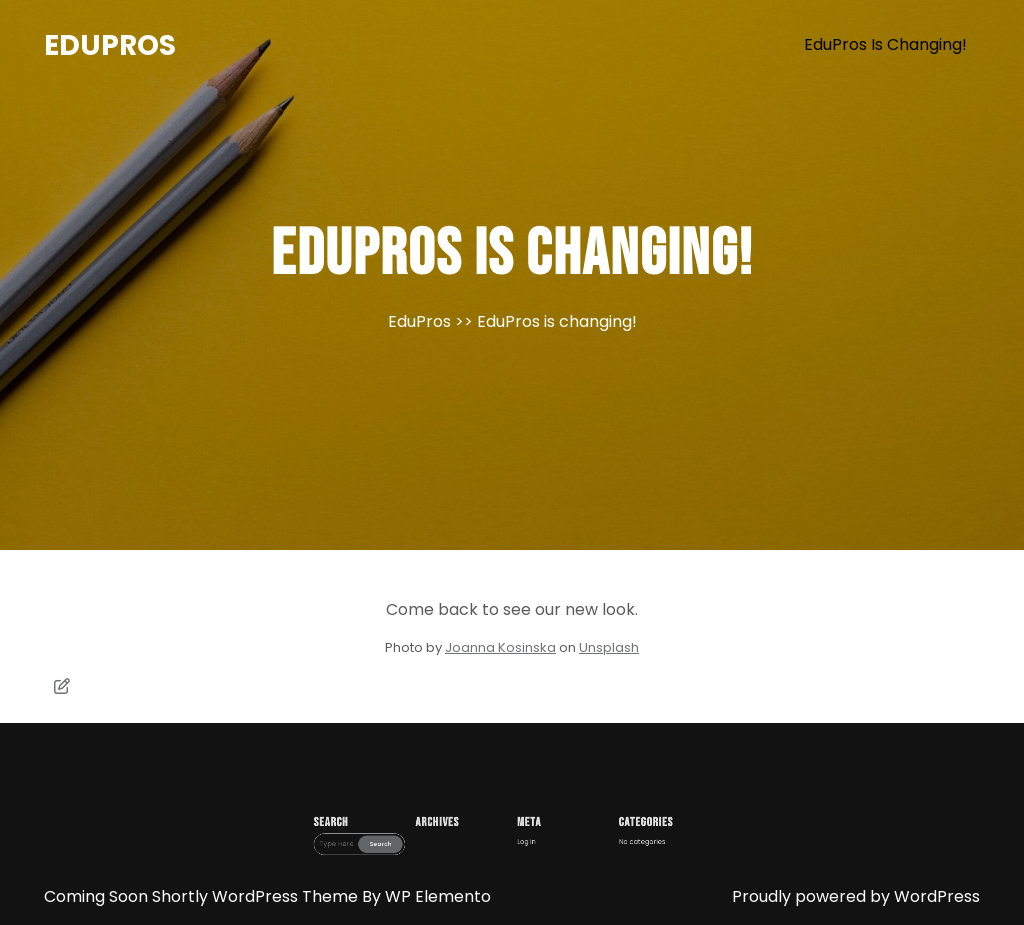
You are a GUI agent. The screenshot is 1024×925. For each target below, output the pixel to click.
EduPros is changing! (885, 44)
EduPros (110, 45)
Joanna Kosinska (500, 647)
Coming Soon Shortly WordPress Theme (203, 896)
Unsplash (609, 647)
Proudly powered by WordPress (856, 896)
